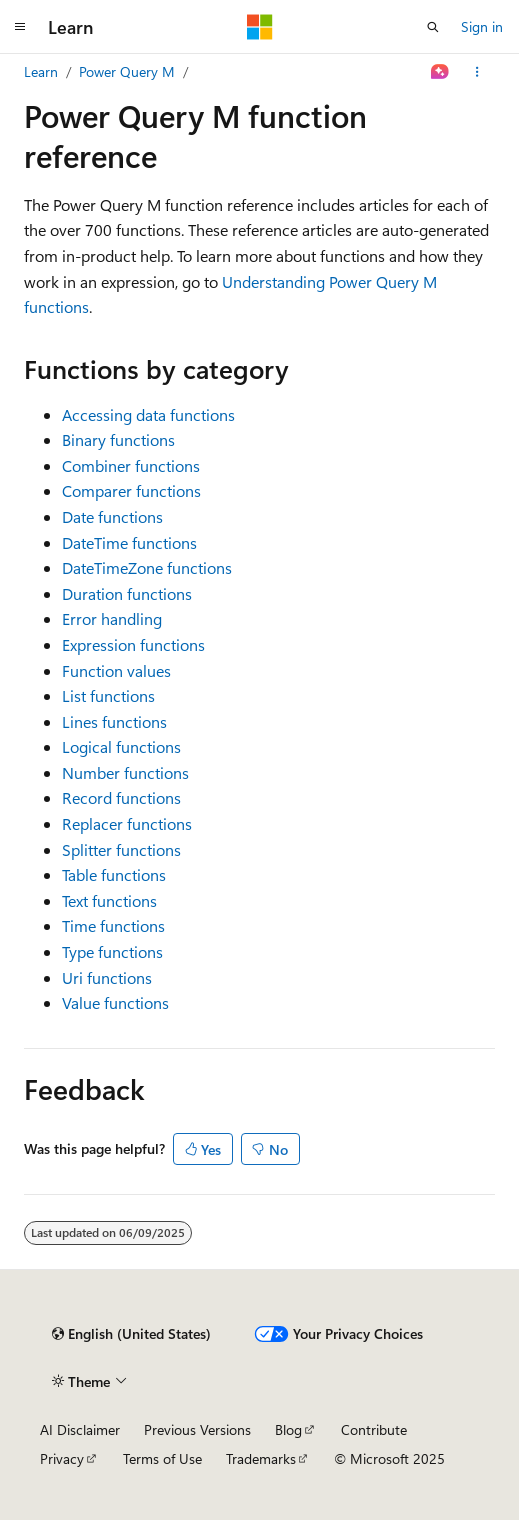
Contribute (374, 1429)
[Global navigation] (20, 27)
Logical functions (121, 746)
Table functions (114, 874)
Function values (116, 670)
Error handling (112, 618)
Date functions (112, 516)
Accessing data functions (148, 414)
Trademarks (261, 1458)
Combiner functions (131, 465)
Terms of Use (162, 1458)
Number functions (125, 772)
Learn (41, 71)
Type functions (112, 951)
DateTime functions (129, 542)
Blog (288, 1429)
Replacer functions (127, 823)
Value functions (115, 1002)
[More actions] (477, 72)
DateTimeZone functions (147, 567)
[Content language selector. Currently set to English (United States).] (131, 1334)
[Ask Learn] (440, 72)
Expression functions (133, 644)
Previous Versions (197, 1429)
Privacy (62, 1458)
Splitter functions (121, 849)
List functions (108, 695)
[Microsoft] (260, 27)
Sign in (482, 26)
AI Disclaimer (80, 1429)
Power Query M (127, 71)
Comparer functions (131, 490)
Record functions (121, 797)
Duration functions (127, 593)
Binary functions (118, 439)
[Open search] (433, 27)
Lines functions (114, 721)
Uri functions (107, 977)
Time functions (113, 925)
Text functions (109, 900)
